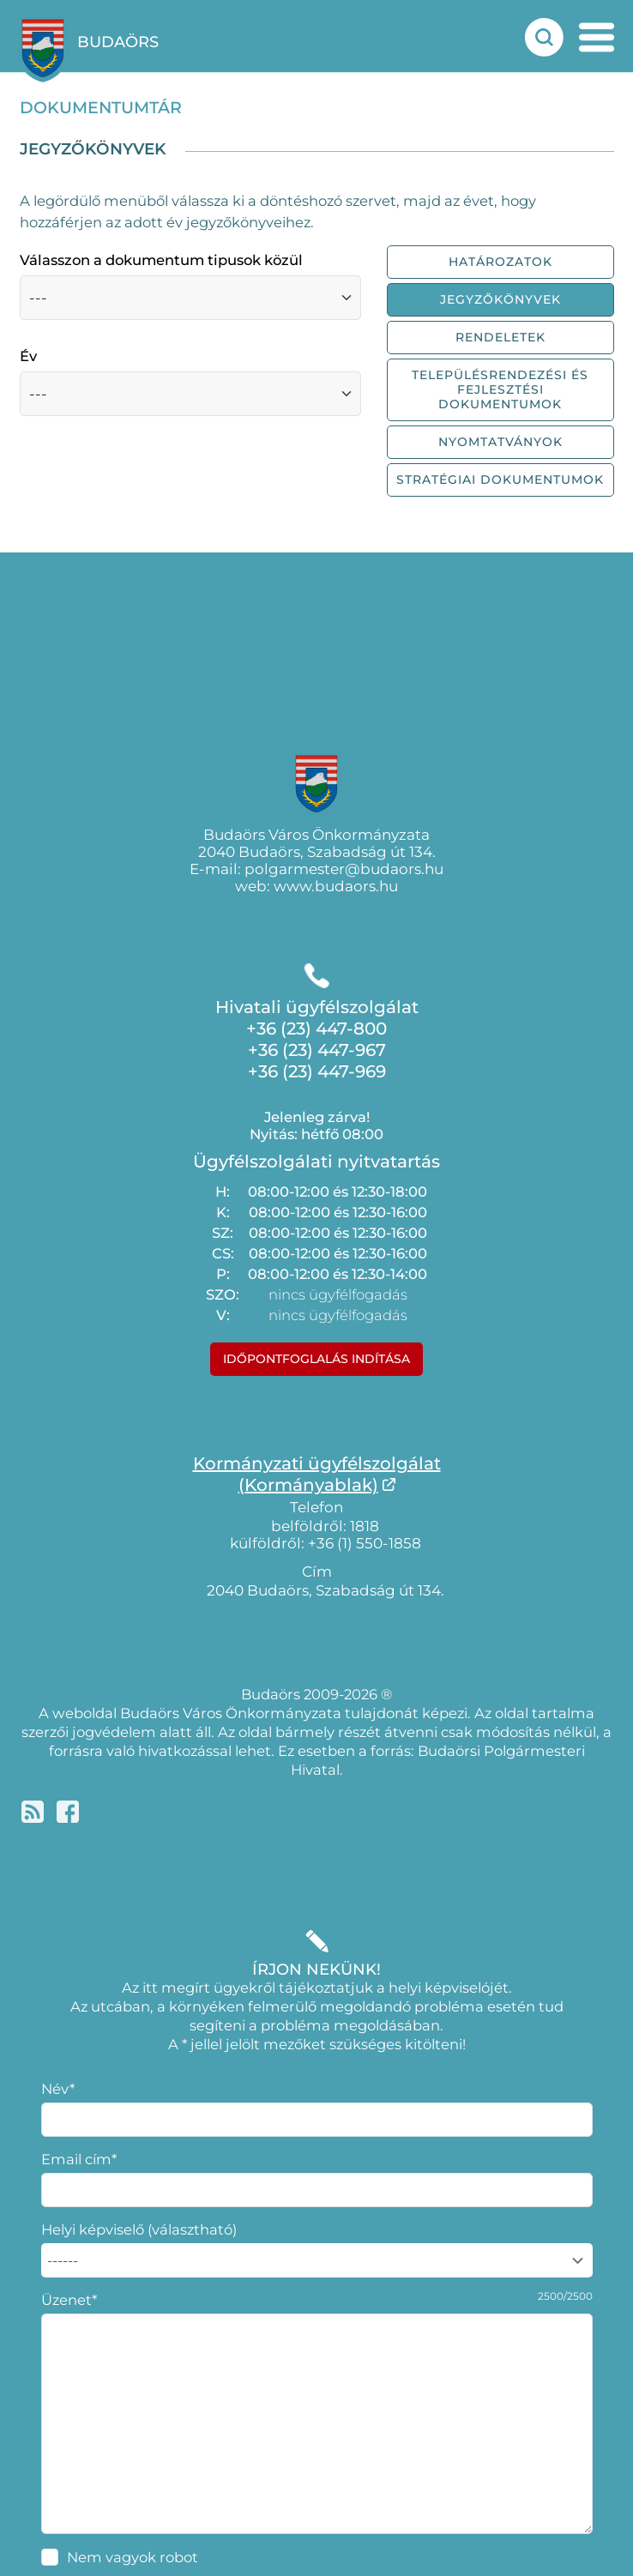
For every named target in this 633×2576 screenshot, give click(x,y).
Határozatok (500, 261)
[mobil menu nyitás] (596, 37)
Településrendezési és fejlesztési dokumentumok (500, 389)
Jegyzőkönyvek (500, 299)
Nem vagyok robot (132, 2557)
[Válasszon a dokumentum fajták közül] (190, 297)
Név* (58, 2088)
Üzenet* (69, 2299)
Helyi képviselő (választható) (139, 2229)
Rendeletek (500, 337)
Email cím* (79, 2159)
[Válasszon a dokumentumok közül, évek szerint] (190, 393)
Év (28, 356)
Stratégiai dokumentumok (500, 479)
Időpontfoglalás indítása (316, 1358)
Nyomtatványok (500, 441)
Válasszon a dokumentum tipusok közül (161, 259)
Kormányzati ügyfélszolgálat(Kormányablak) (317, 1474)
